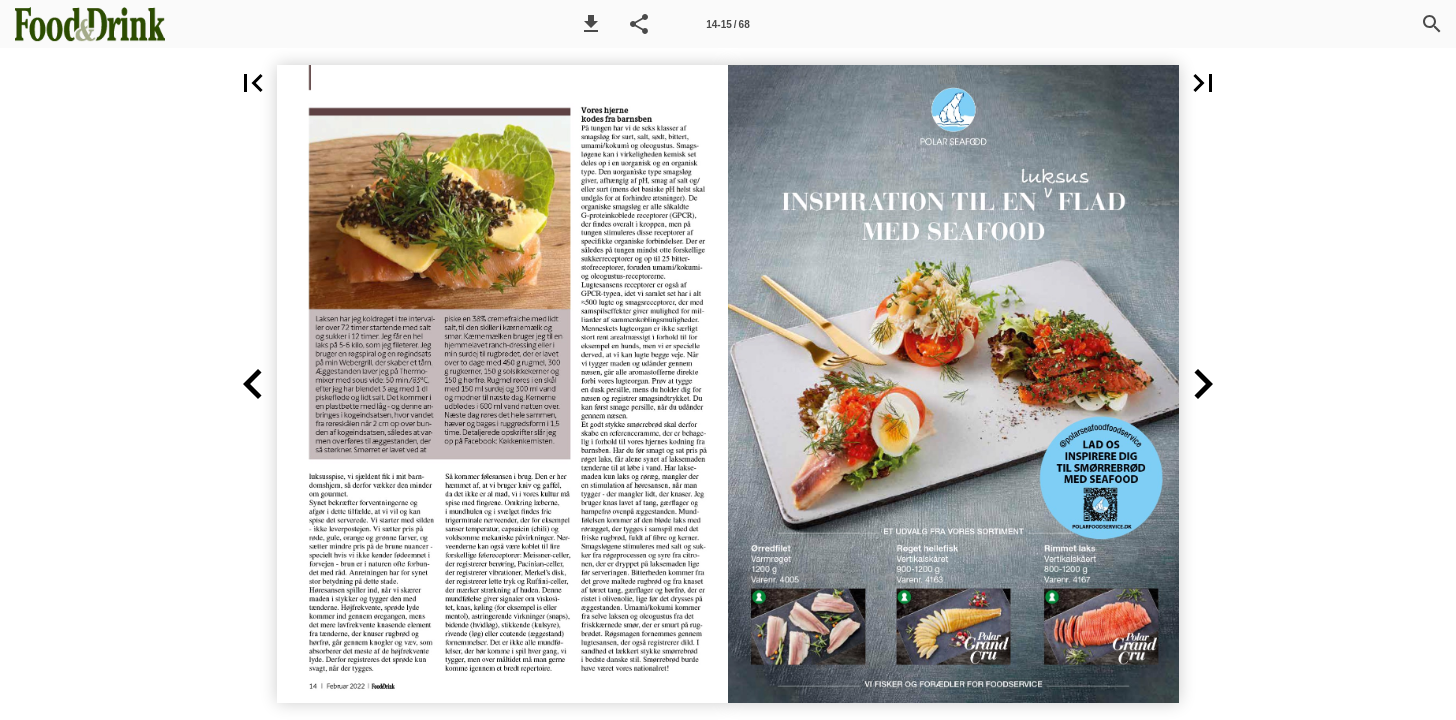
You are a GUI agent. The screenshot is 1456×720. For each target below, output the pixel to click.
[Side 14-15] (728, 24)
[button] (591, 24)
